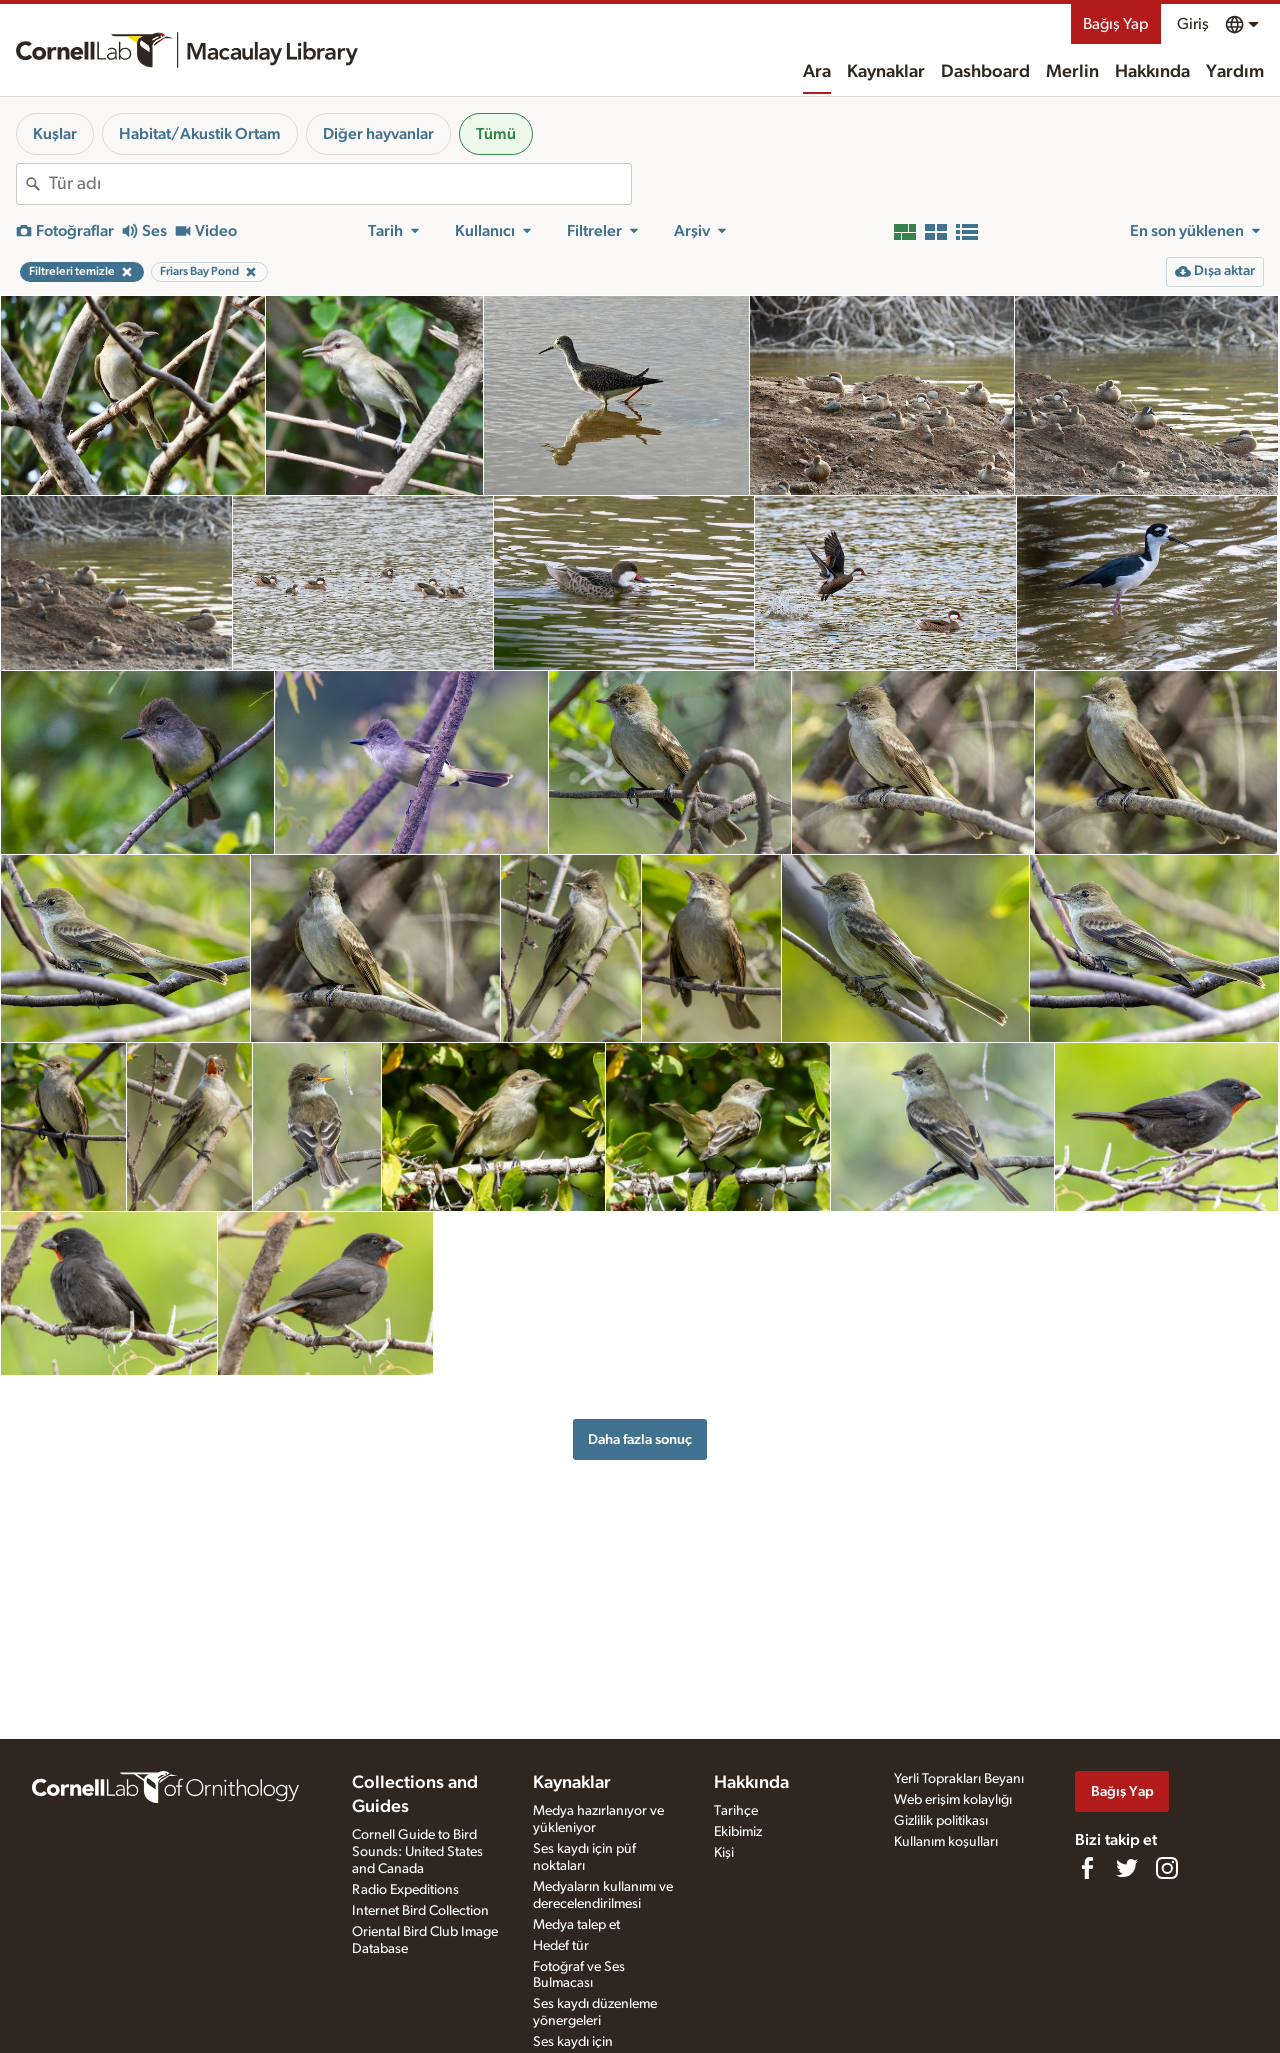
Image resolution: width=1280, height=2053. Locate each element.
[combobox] (340, 184)
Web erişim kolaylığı (953, 1800)
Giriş (1193, 24)
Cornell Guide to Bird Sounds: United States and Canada (417, 1852)
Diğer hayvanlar (378, 134)
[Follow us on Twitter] (1127, 1868)
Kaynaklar (886, 72)
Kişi (724, 1853)
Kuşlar (55, 134)
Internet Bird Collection (420, 1911)
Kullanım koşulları (946, 1842)
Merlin (1072, 72)
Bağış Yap (1116, 24)
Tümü (496, 134)
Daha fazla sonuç (640, 1439)
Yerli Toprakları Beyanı (959, 1779)
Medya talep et (576, 1925)
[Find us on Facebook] (1087, 1868)
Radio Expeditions (405, 1890)
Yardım (1235, 72)
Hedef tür (561, 1946)
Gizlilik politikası (941, 1821)
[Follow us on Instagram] (1167, 1868)
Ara (817, 72)
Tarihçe (736, 1811)
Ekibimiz (738, 1832)
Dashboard (985, 72)
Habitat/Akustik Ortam (200, 134)
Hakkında (1152, 72)
